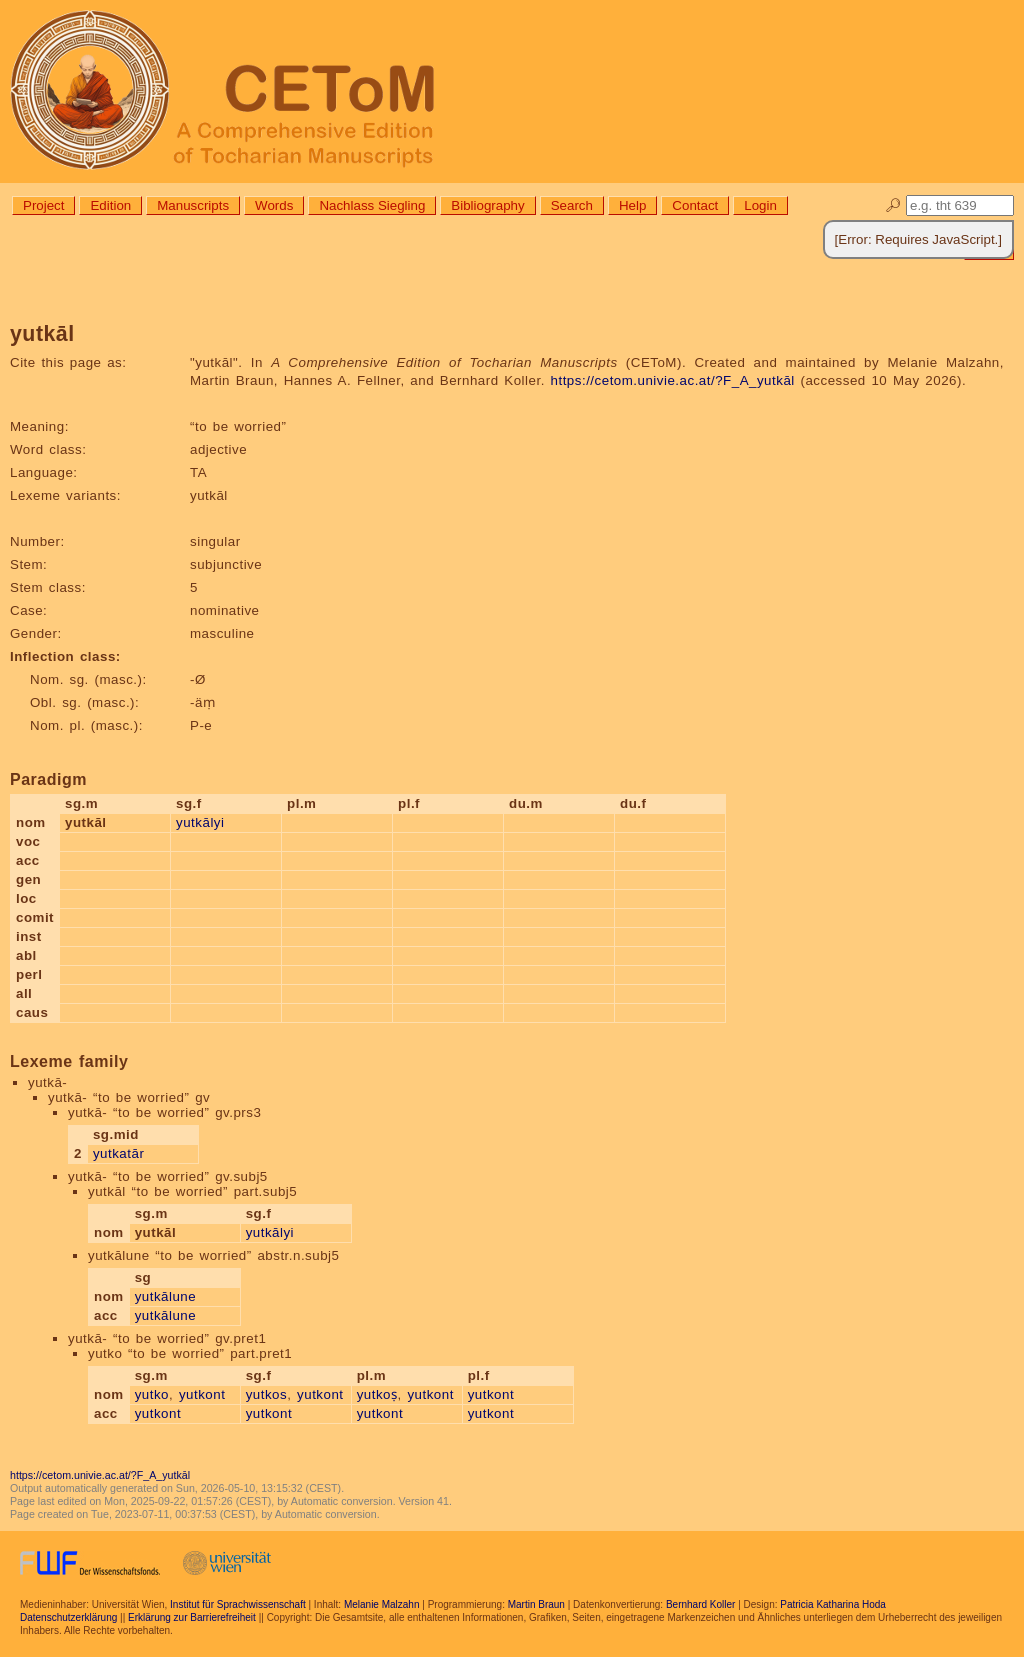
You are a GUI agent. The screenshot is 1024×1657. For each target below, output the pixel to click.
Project (43, 205)
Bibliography (487, 205)
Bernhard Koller (700, 1604)
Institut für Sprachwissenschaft (238, 1604)
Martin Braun (536, 1604)
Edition (110, 205)
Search (572, 205)
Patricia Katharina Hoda (833, 1604)
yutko (152, 1394)
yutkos (267, 1394)
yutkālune (166, 1296)
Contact (695, 205)
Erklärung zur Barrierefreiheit (192, 1617)
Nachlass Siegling (372, 205)
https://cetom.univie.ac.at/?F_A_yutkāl (673, 380)
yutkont (202, 1394)
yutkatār (118, 1153)
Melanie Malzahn (382, 1604)
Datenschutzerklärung (68, 1617)
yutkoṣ (377, 1394)
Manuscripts (193, 205)
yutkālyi (200, 822)
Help (632, 205)
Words (274, 205)
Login (760, 205)
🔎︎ (893, 205)
